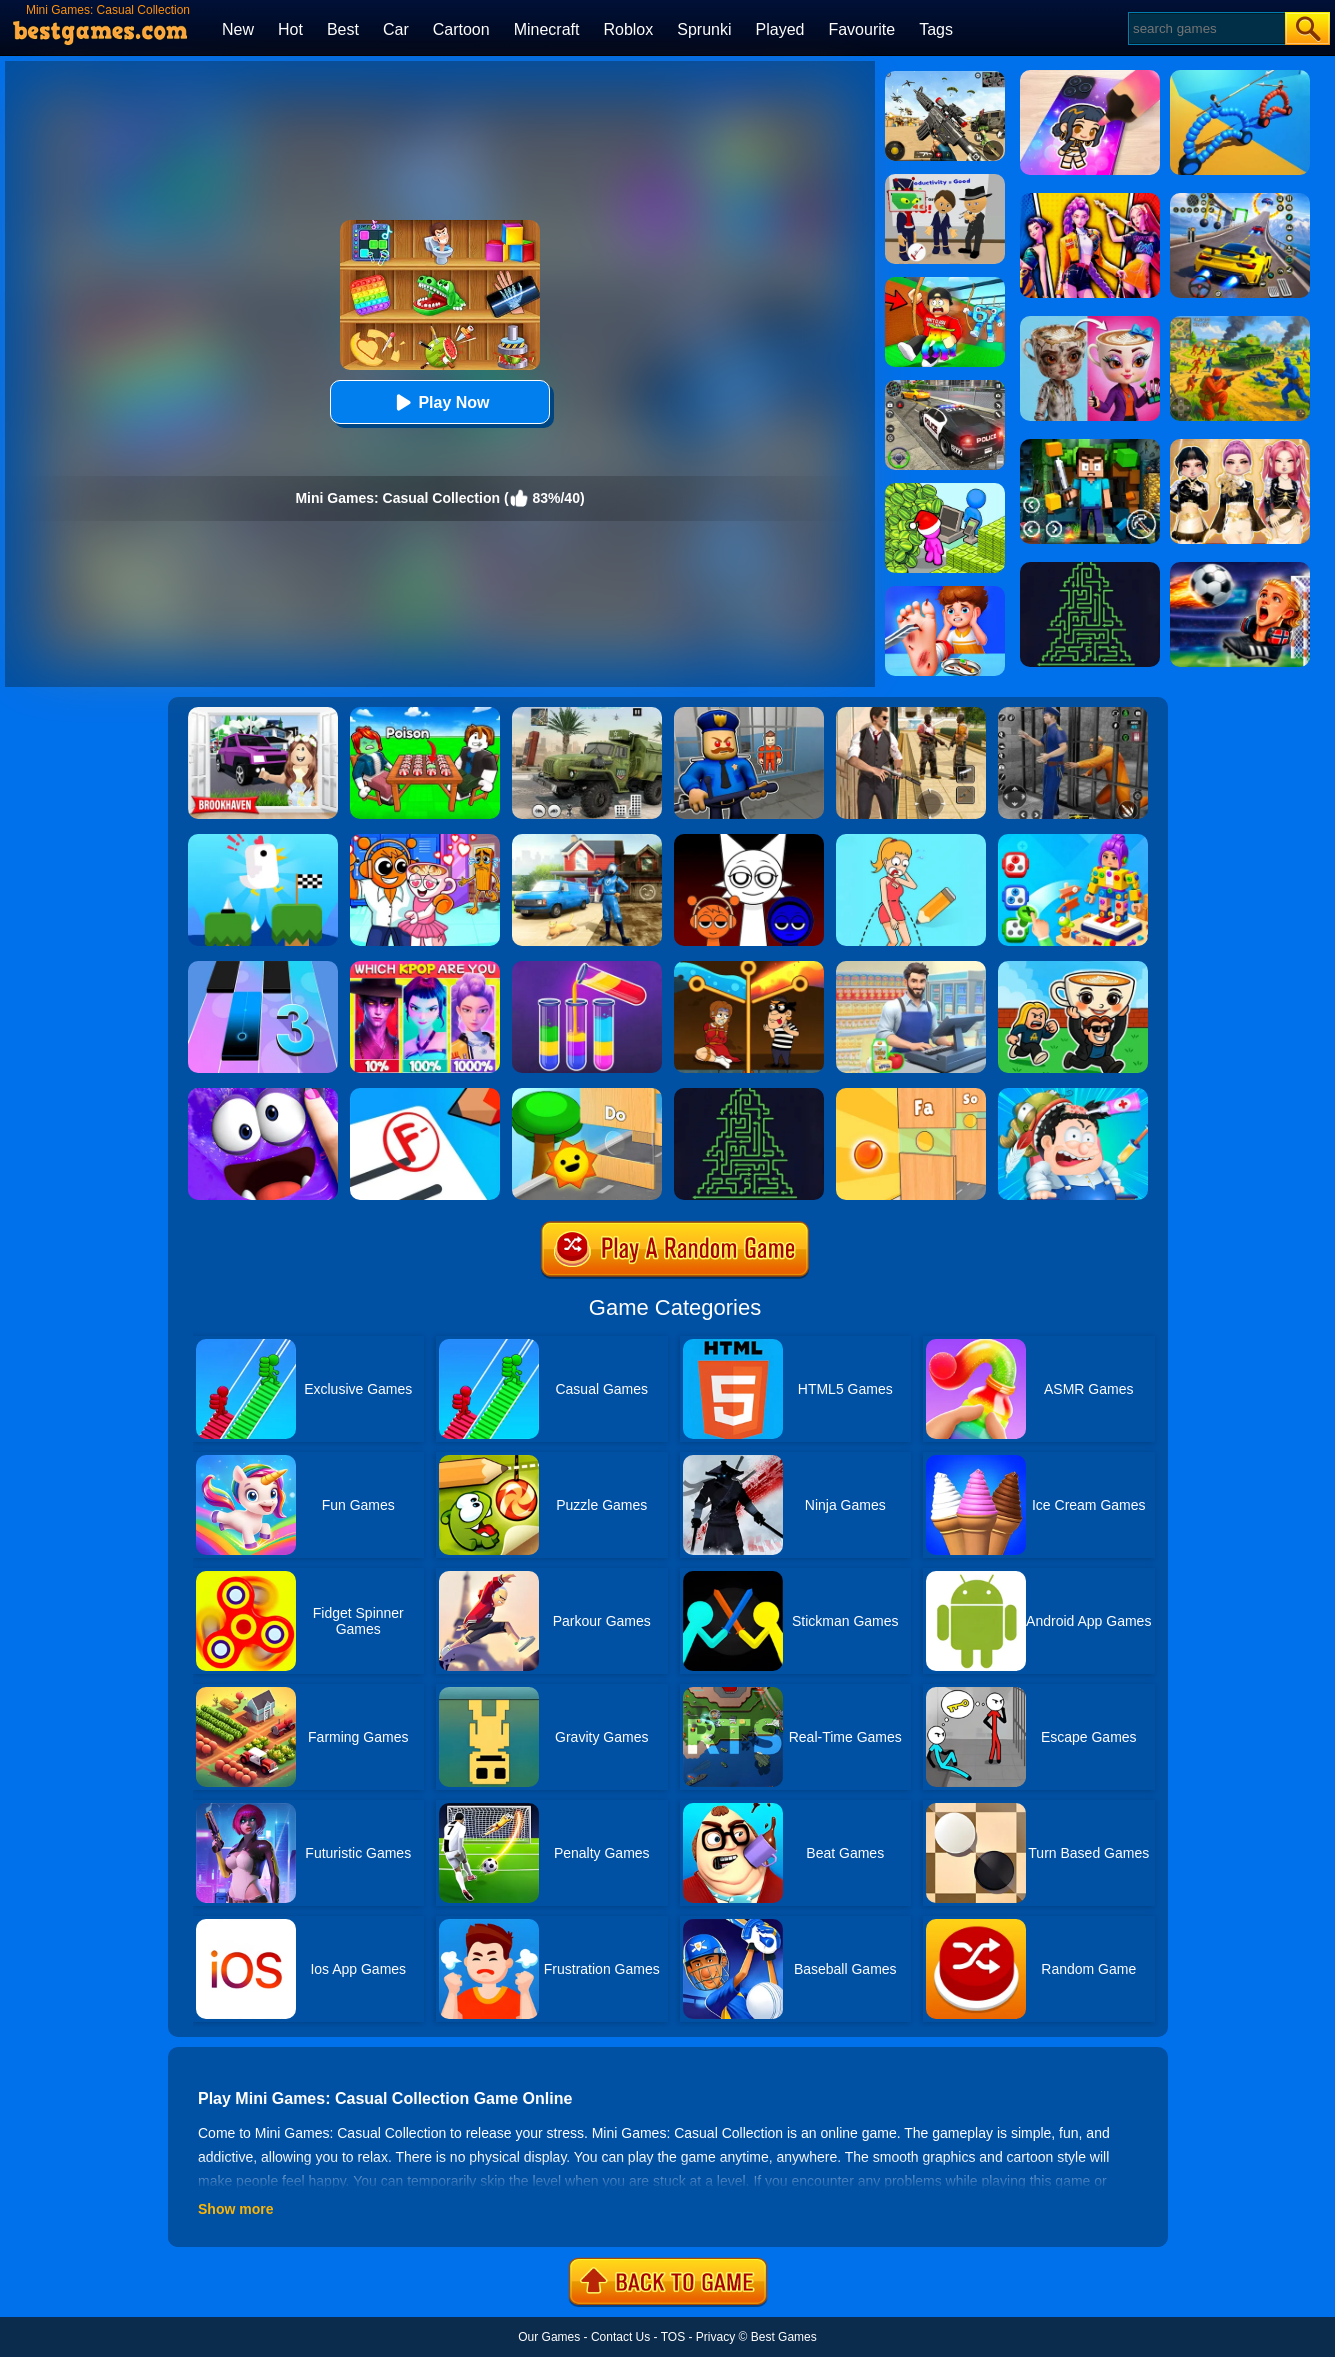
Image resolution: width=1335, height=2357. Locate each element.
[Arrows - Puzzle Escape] (749, 1095)
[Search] (1205, 28)
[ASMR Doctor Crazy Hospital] (1073, 1095)
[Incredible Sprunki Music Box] (749, 841)
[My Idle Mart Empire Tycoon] (945, 490)
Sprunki (704, 29)
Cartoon (461, 29)
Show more (235, 2209)
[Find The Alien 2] (945, 181)
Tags (936, 29)
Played (780, 29)
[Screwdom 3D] (1073, 841)
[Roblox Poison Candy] (425, 714)
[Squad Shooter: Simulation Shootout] (945, 78)
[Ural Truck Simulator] (587, 714)
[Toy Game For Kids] (587, 1095)
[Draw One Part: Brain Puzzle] (911, 841)
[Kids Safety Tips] (945, 593)
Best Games (784, 2337)
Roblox (628, 29)
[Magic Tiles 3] (263, 968)
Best (343, 29)
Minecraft (547, 29)
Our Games (549, 2337)
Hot (290, 29)
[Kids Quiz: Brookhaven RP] (263, 714)
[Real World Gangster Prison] (1073, 714)
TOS (673, 2337)
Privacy (715, 2337)
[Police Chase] (945, 387)
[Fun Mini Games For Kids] (425, 841)
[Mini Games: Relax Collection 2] (911, 1095)
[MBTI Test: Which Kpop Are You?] (425, 968)
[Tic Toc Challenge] (263, 841)
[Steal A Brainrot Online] (1073, 968)
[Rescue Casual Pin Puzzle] (749, 968)
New (238, 29)
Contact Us (620, 2337)
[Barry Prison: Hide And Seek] (749, 714)
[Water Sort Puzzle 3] (587, 968)
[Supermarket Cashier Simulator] (911, 968)
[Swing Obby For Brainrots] (945, 284)
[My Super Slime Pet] (263, 1095)
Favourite (861, 29)
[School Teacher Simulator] (425, 1095)
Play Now (439, 402)
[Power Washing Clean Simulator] (587, 841)
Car (396, 29)
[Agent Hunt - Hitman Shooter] (911, 714)
